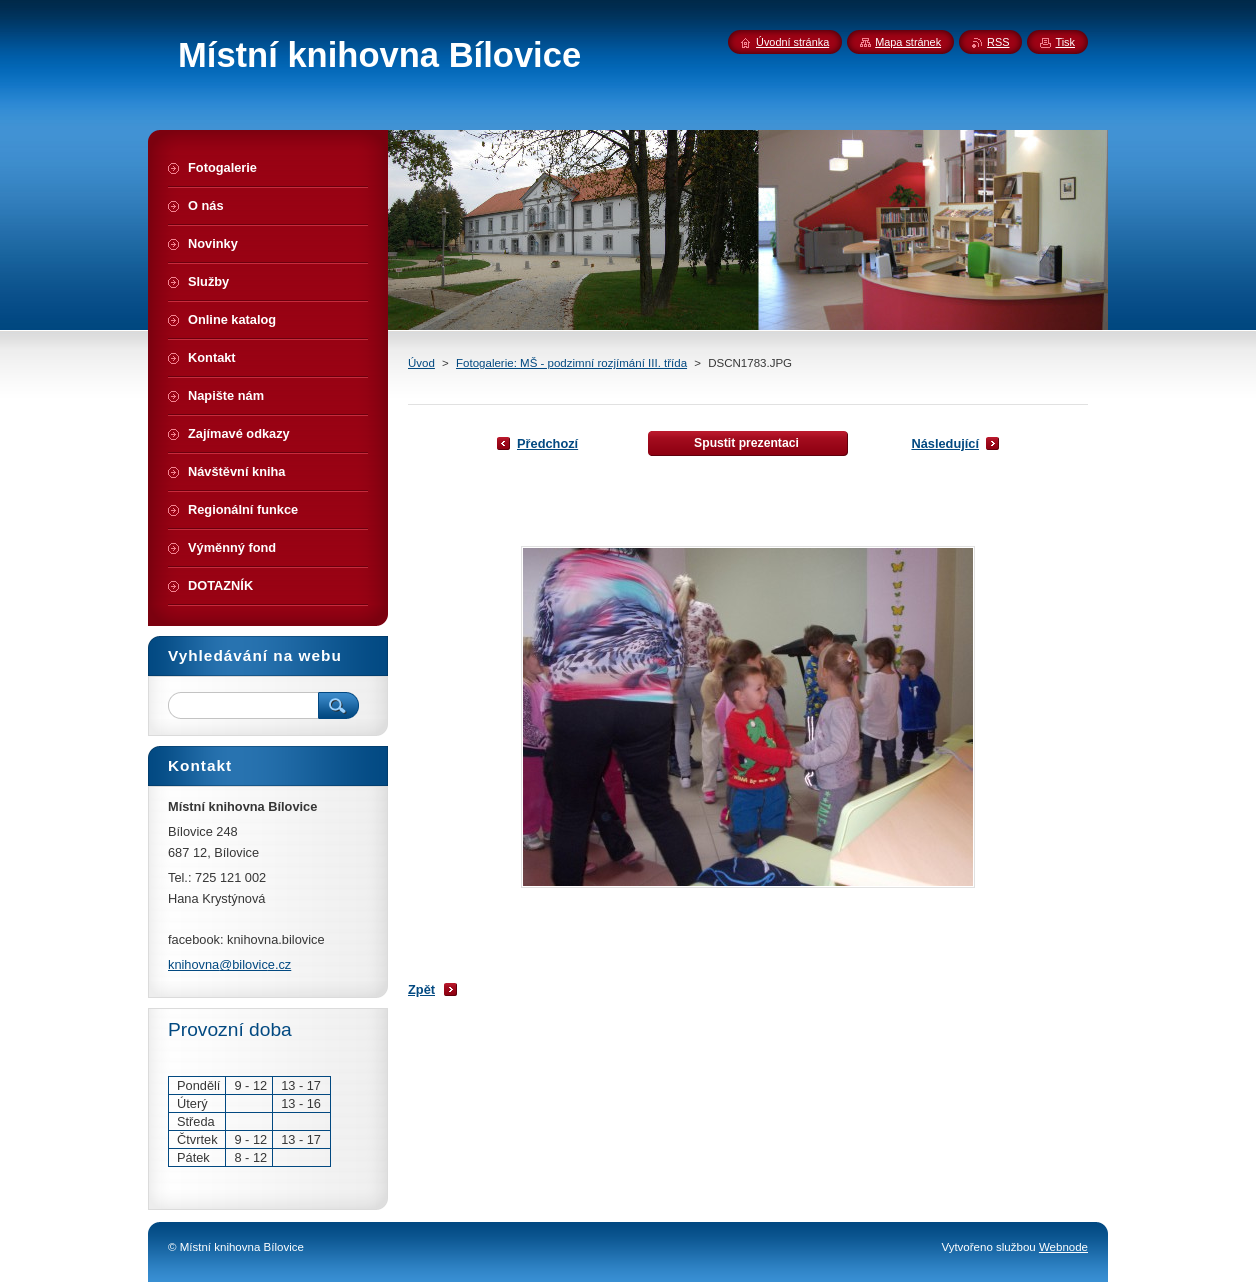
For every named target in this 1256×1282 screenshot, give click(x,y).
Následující (945, 443)
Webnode (1063, 1247)
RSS (998, 42)
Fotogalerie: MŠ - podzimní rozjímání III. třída (571, 363)
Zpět (421, 989)
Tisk (1065, 42)
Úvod (421, 363)
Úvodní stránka (792, 42)
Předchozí (547, 443)
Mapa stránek (908, 42)
